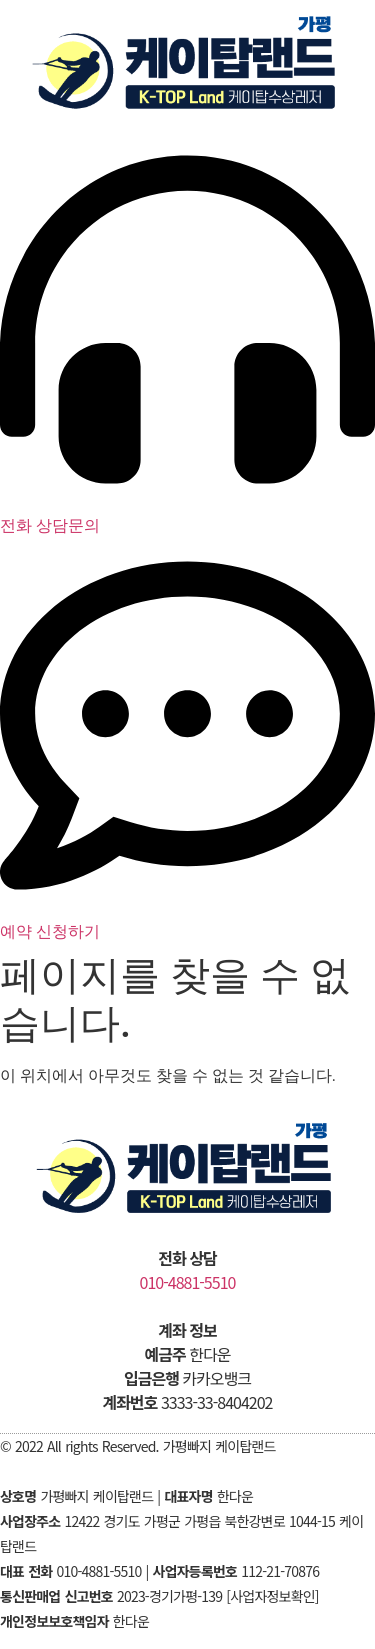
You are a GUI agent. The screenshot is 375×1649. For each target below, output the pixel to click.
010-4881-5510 (188, 1282)
